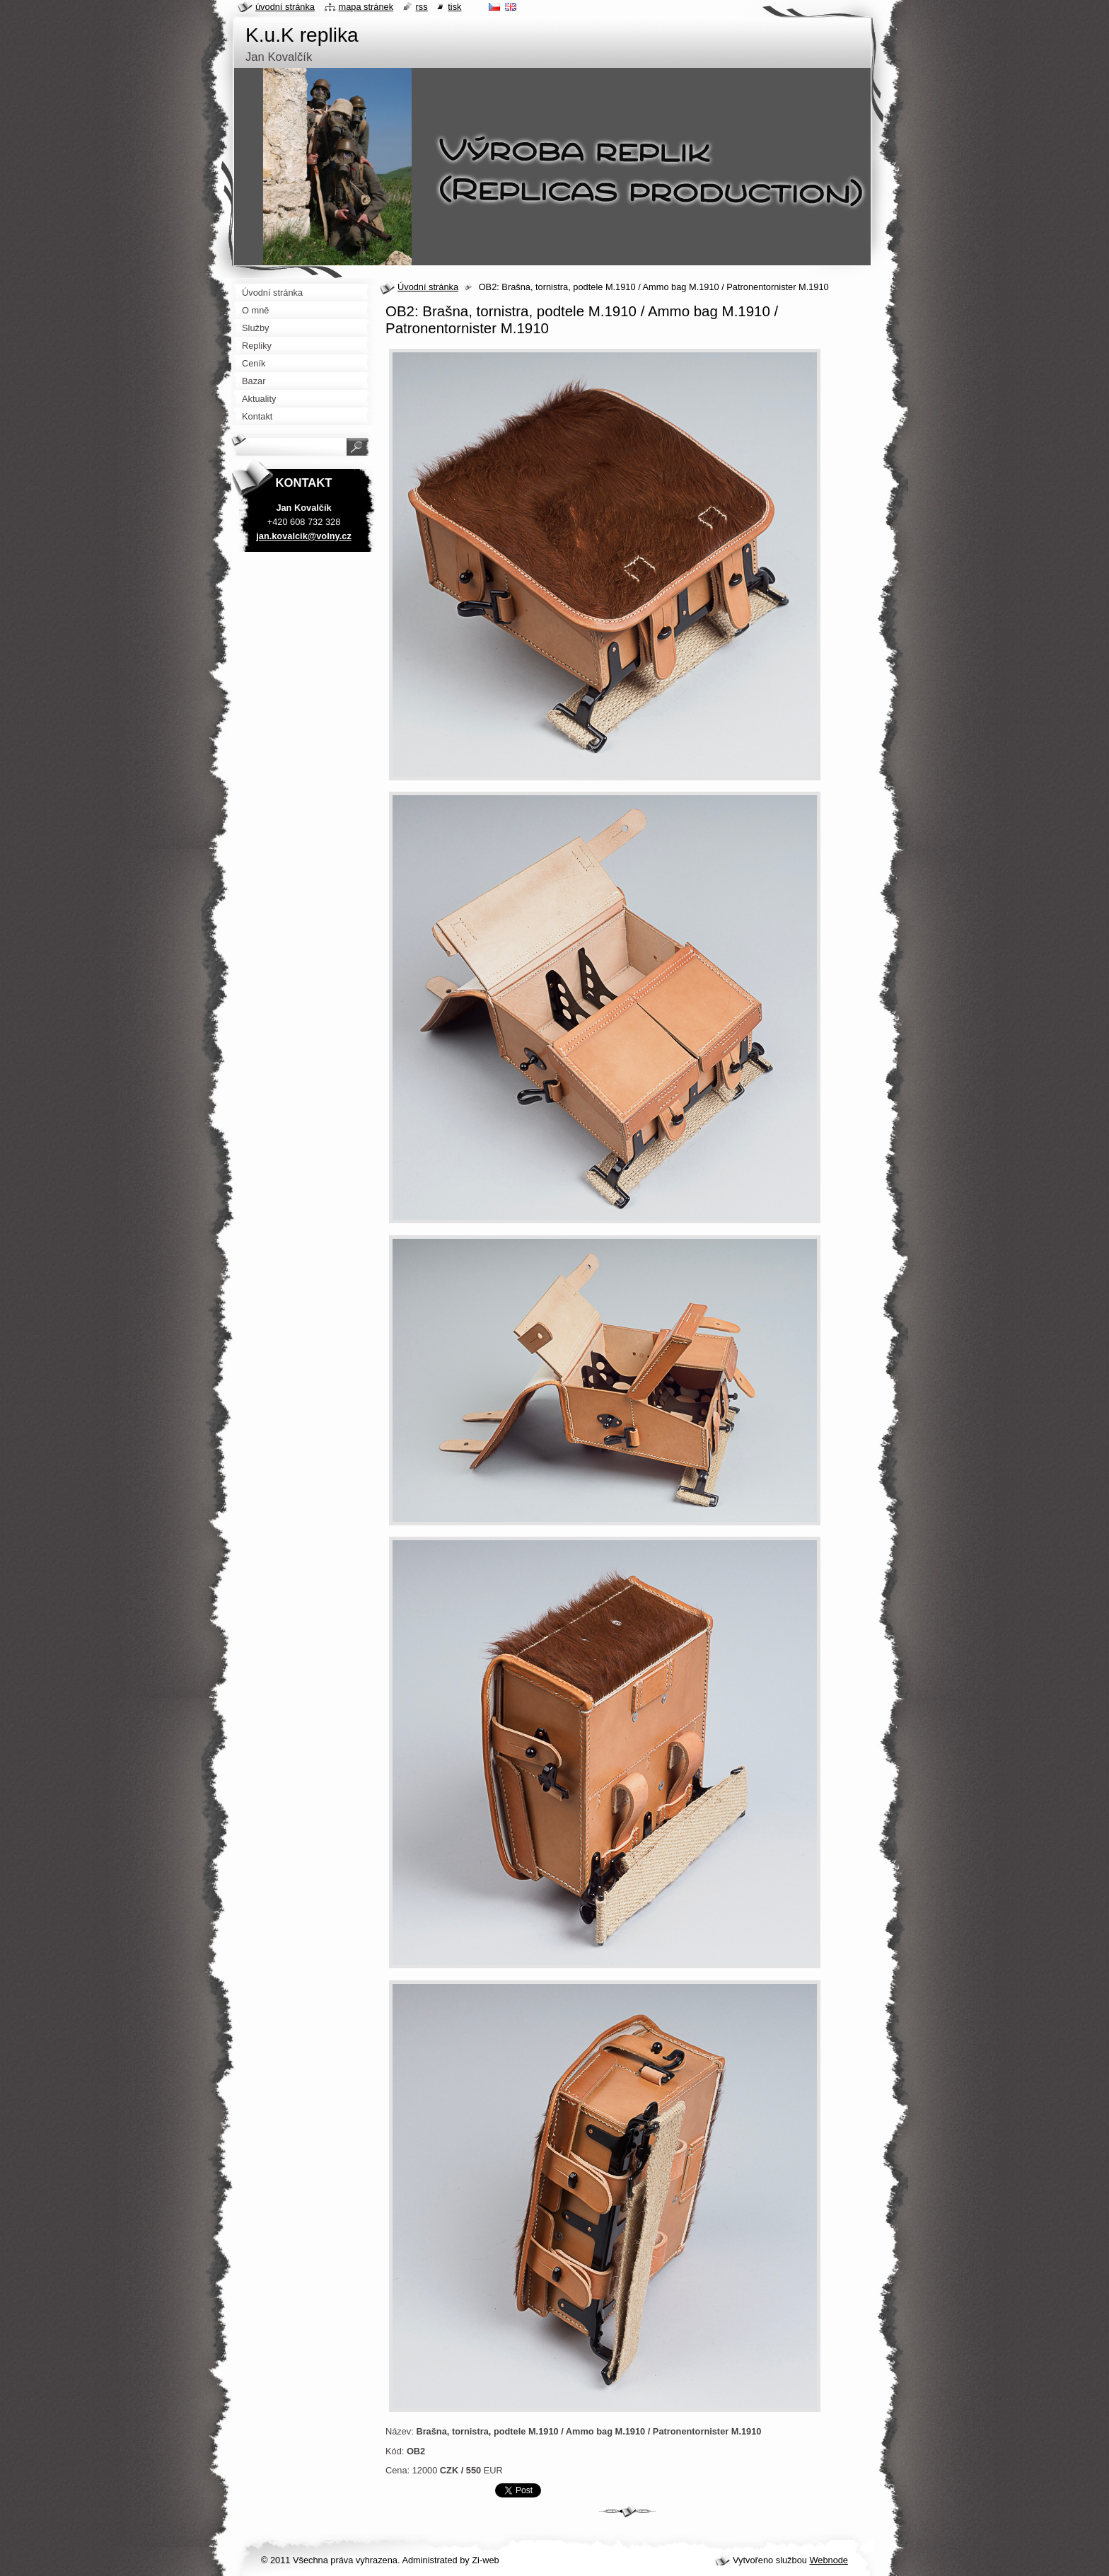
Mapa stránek (366, 6)
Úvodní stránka (427, 287)
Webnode (828, 2560)
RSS (422, 6)
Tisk (454, 6)
